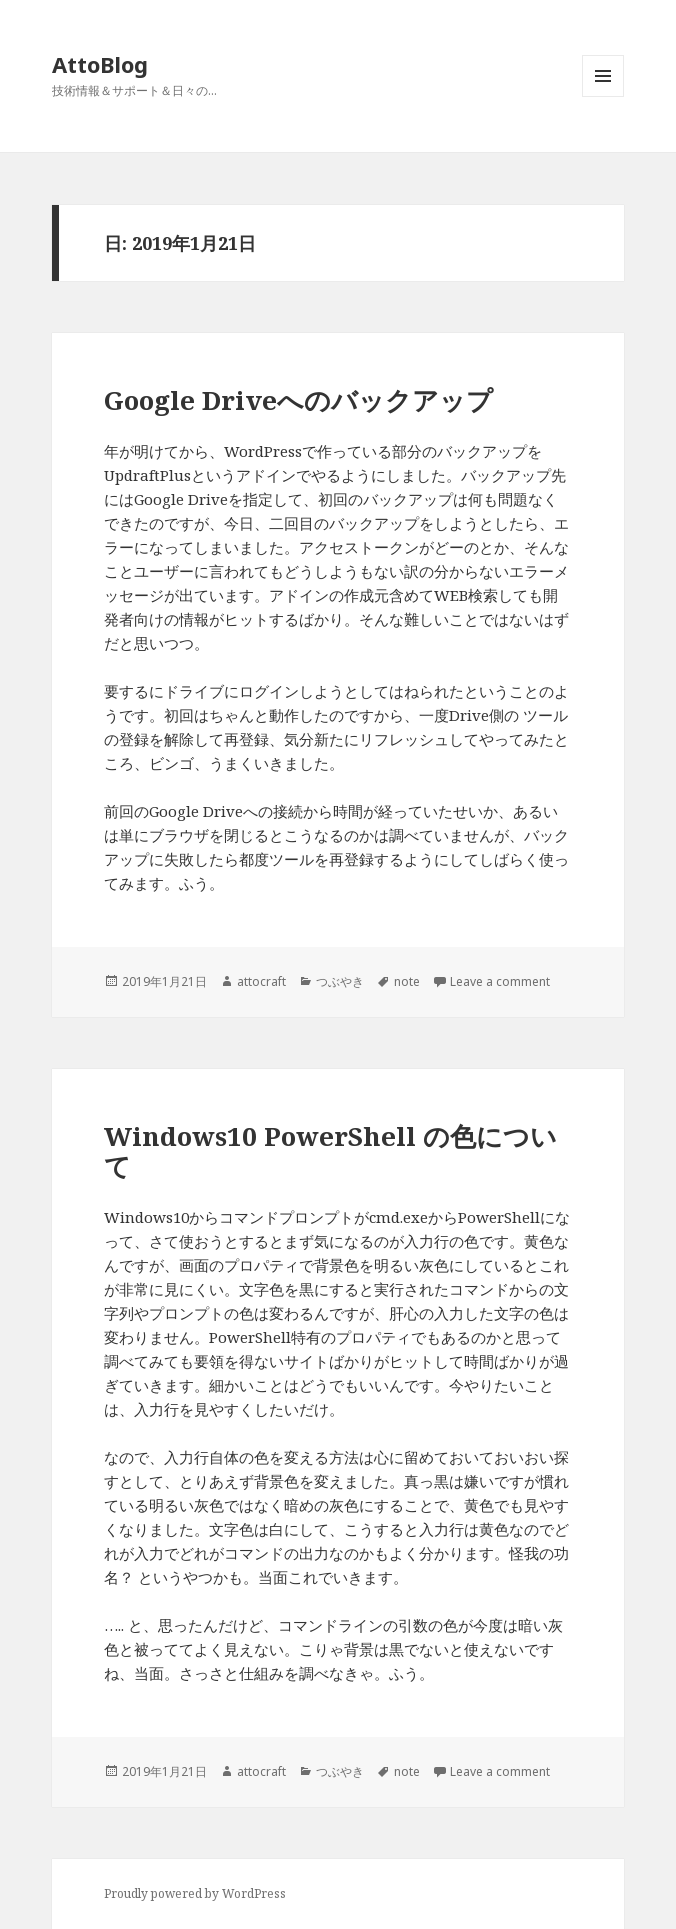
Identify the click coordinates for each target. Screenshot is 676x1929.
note (407, 981)
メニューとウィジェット (603, 96)
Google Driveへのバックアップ (298, 400)
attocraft (261, 981)
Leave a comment (500, 981)
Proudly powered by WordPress (195, 1893)
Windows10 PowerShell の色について (330, 1151)
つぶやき (340, 981)
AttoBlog (100, 64)
